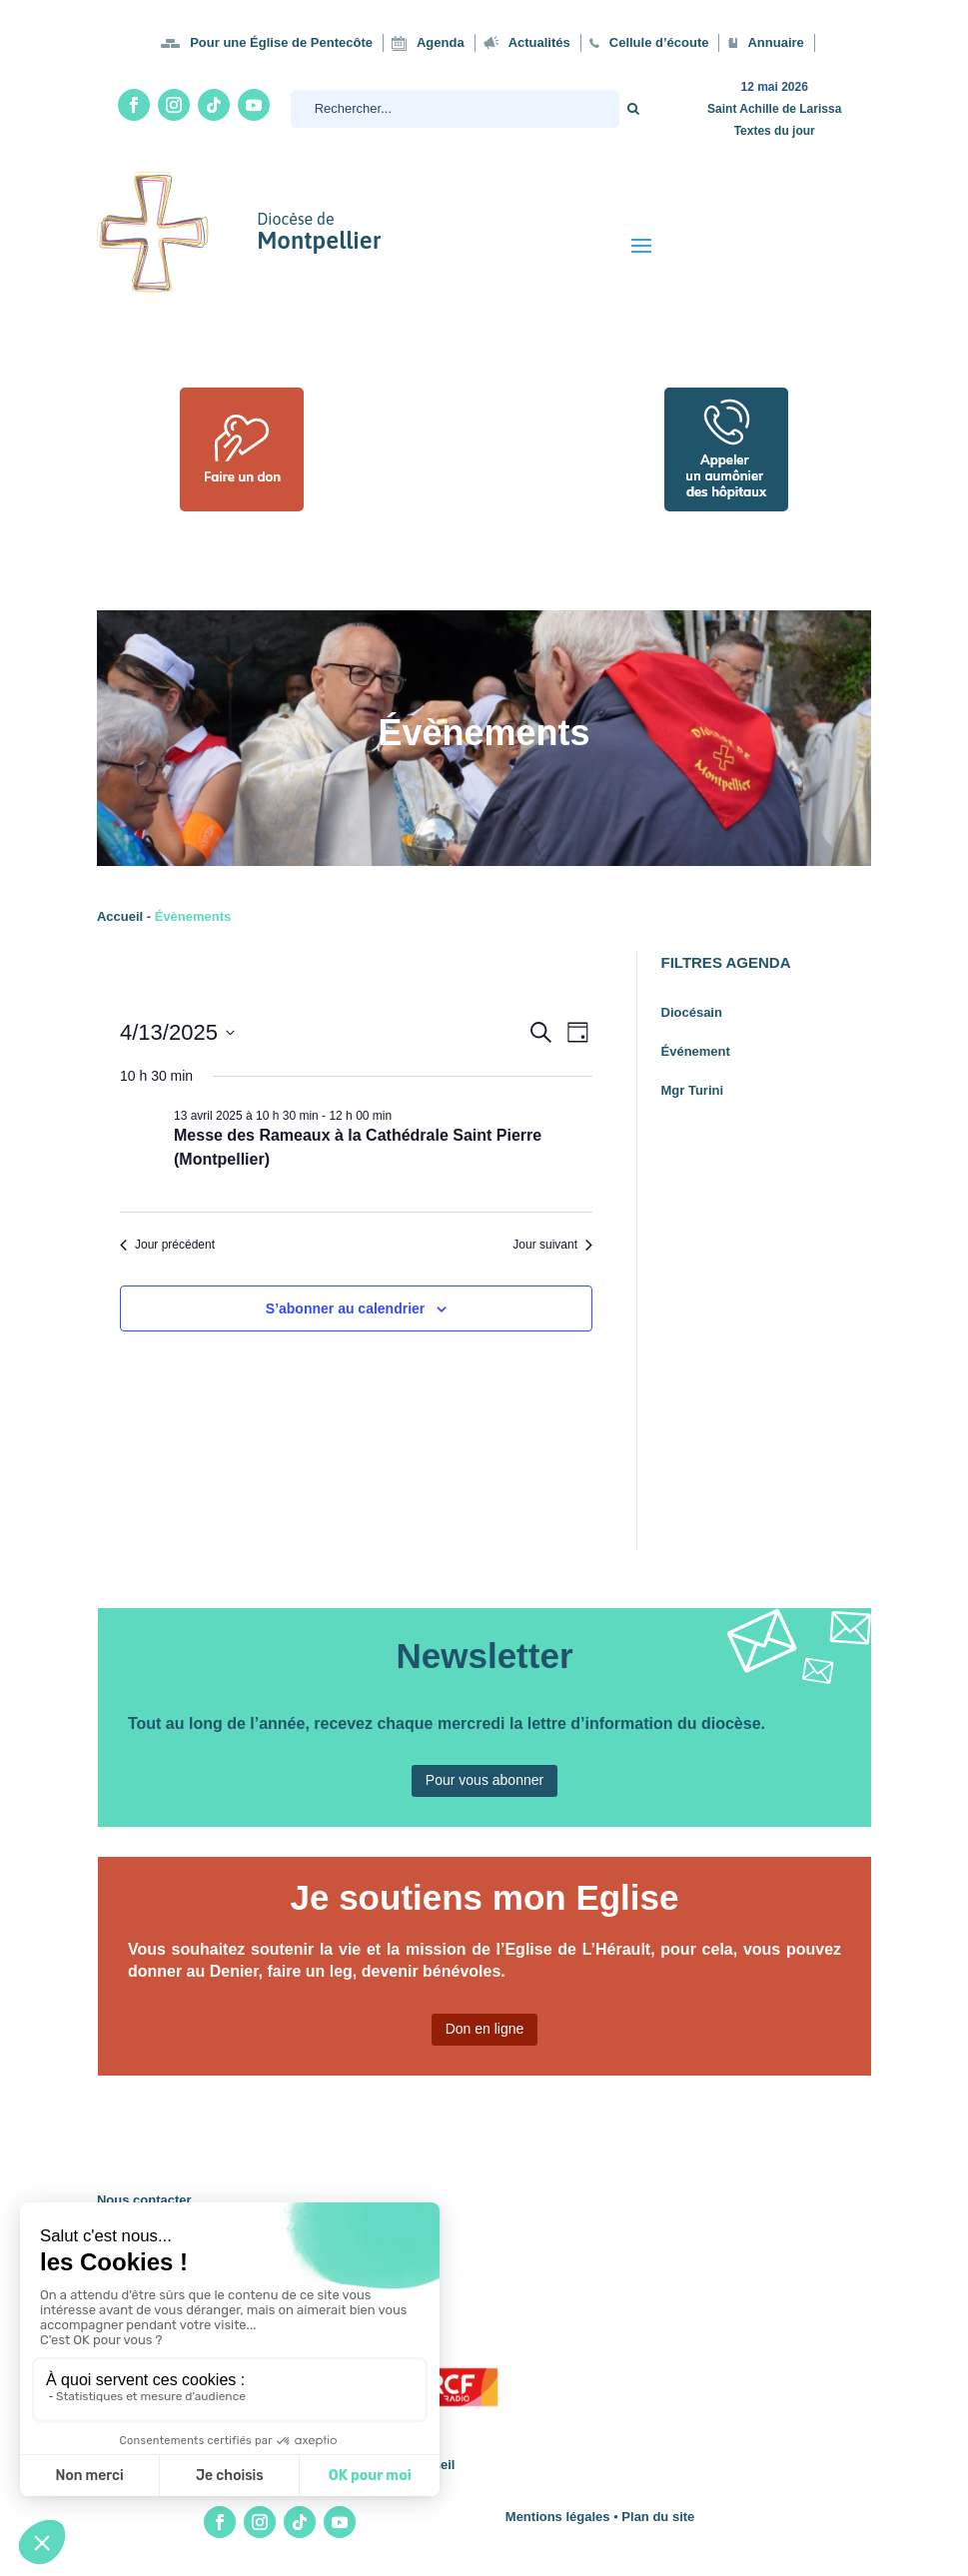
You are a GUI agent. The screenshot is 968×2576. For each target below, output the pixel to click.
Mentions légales (557, 2516)
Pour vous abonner (484, 1780)
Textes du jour (774, 131)
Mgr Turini (692, 1090)
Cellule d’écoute (659, 42)
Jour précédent (167, 1245)
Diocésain (691, 1012)
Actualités (539, 42)
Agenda (441, 42)
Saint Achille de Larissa (774, 109)
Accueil (120, 916)
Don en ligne (485, 2029)
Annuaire (775, 42)
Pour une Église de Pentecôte (281, 42)
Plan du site (657, 2516)
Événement (695, 1051)
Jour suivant (552, 1245)
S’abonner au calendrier (346, 1308)
